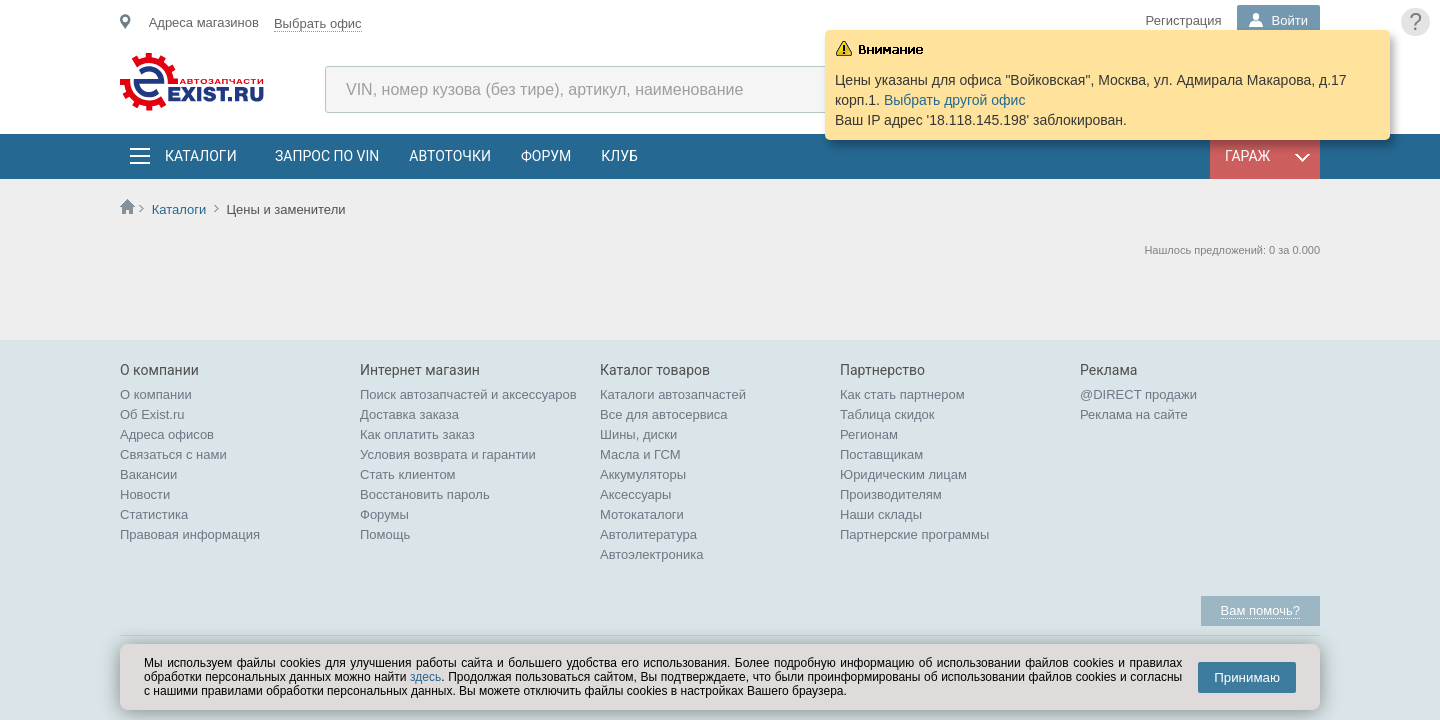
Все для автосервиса (664, 414)
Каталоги (200, 156)
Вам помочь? (1260, 610)
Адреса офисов (167, 434)
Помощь (385, 534)
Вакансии (148, 474)
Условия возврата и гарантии (448, 454)
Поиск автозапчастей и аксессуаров (468, 394)
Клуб (619, 156)
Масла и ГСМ (640, 454)
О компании (156, 394)
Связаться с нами (173, 454)
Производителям (891, 494)
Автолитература (648, 534)
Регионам (869, 434)
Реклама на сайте (1134, 414)
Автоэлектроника (651, 554)
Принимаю (1247, 677)
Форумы (384, 514)
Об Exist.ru (152, 414)
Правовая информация (190, 534)
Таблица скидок (887, 414)
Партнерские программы (914, 534)
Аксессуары (635, 494)
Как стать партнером (902, 394)
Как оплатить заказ (417, 434)
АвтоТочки (450, 156)
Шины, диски (638, 434)
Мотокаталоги (642, 514)
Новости (145, 494)
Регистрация (1184, 20)
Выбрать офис (318, 23)
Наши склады (881, 514)
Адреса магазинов (204, 22)
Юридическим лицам (903, 474)
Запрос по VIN (327, 156)
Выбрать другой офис (955, 100)
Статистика (154, 514)
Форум (546, 156)
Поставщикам (881, 454)
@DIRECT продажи (1138, 394)
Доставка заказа (409, 414)
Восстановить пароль (425, 494)
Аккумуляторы (643, 474)
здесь (425, 677)
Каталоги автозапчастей (673, 394)
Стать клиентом (408, 474)
